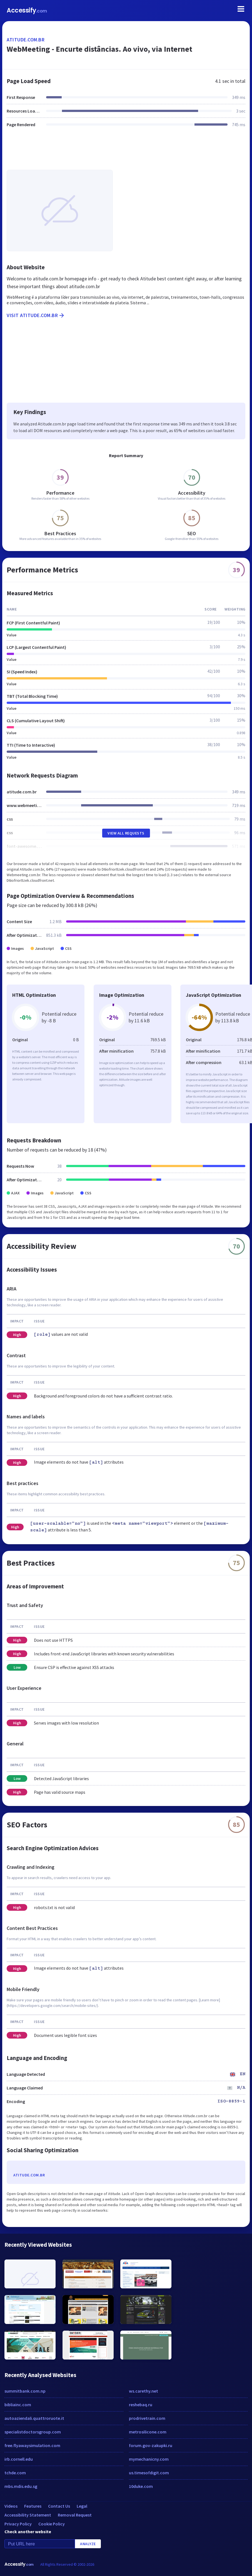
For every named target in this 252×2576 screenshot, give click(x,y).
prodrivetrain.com (147, 2418)
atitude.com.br (25, 39)
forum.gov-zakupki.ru (150, 2445)
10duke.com (141, 2486)
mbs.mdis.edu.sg (20, 2486)
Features (32, 2506)
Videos (11, 2506)
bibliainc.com (17, 2404)
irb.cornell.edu (18, 2459)
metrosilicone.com (147, 2432)
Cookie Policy (51, 2524)
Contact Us (59, 2506)
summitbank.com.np (25, 2391)
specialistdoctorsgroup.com (32, 2432)
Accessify (27, 10)
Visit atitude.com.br (36, 315)
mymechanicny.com (149, 2459)
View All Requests (126, 833)
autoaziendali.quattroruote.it (34, 2418)
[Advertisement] (126, 152)
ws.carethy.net (143, 2391)
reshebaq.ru (140, 2404)
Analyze (88, 2543)
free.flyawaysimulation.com (32, 2445)
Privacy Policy (18, 2524)
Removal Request (75, 2515)
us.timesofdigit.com (149, 2472)
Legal (82, 2506)
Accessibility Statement (27, 2515)
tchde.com (15, 2472)
